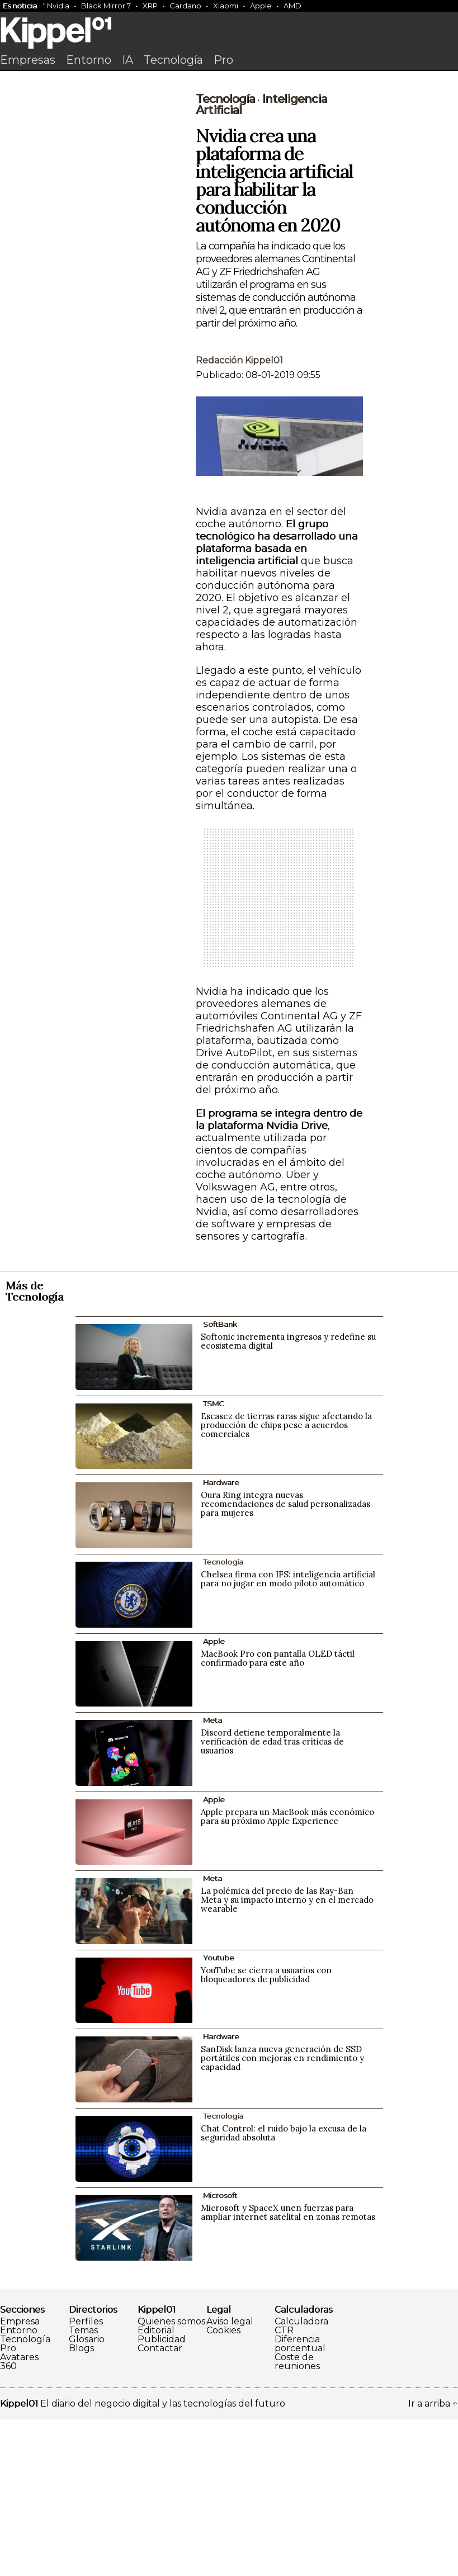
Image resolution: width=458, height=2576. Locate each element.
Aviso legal (229, 2478)
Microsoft (220, 2351)
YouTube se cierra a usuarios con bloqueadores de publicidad (266, 2131)
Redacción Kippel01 (239, 517)
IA (127, 60)
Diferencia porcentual (300, 2500)
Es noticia (20, 5)
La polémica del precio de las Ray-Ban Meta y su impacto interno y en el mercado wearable (287, 2056)
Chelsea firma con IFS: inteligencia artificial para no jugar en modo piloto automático (288, 1735)
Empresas (27, 60)
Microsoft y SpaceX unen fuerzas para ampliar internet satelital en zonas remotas (288, 2369)
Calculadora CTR (301, 2483)
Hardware (221, 1638)
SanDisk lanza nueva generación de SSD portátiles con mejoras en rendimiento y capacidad (282, 2214)
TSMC (213, 1560)
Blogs (81, 2505)
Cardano (185, 5)
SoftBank (220, 1480)
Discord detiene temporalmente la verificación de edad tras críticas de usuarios (272, 1898)
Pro (223, 60)
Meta (212, 1876)
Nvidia (58, 5)
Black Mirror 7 (106, 5)
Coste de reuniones (297, 2518)
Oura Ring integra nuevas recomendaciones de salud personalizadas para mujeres (285, 1660)
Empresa (20, 2478)
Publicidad (162, 2496)
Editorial (156, 2487)
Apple (261, 5)
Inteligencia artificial (261, 261)
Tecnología (173, 60)
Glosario (87, 2496)
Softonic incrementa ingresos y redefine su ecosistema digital (288, 1497)
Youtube (218, 2114)
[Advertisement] (229, 160)
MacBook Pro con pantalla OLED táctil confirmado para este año (278, 1815)
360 (8, 2522)
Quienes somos (171, 2478)
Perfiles (86, 2478)
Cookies (223, 2487)
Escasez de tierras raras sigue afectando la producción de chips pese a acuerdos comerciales (286, 1581)
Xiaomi (225, 5)
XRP (150, 5)
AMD (292, 5)
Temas (83, 2487)
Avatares (19, 2513)
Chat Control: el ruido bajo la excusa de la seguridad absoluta (283, 2289)
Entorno (88, 60)
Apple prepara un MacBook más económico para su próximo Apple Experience (287, 1973)
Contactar (160, 2505)
